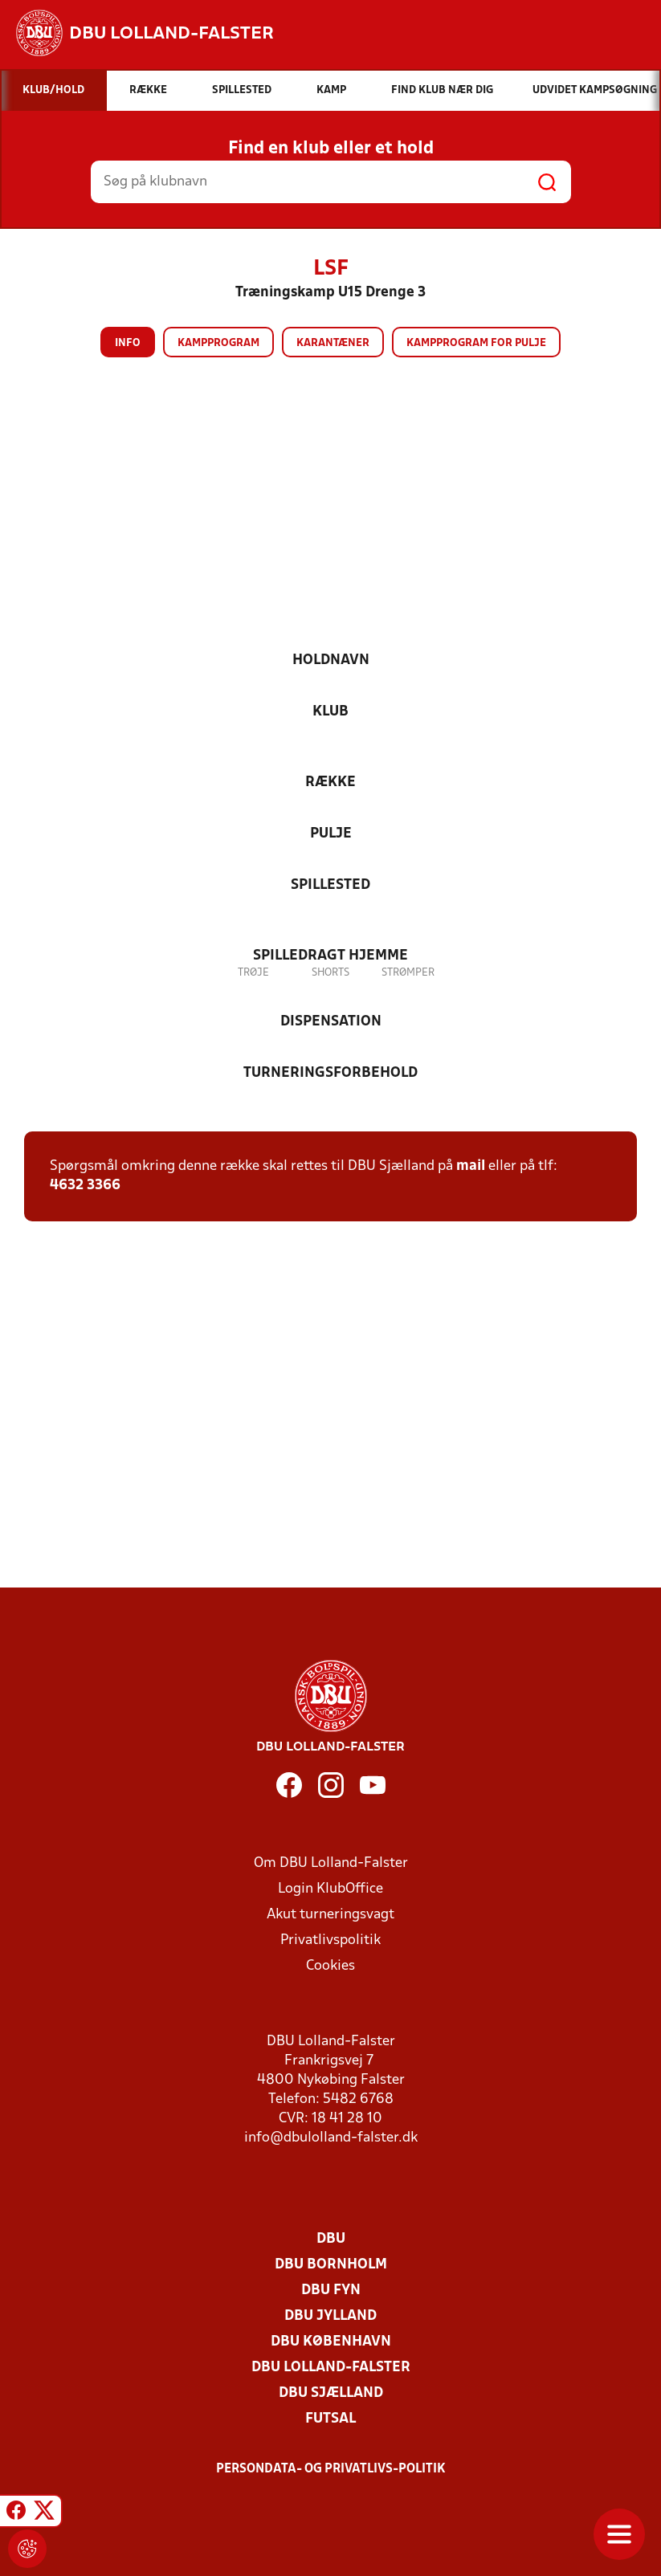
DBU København (331, 2342)
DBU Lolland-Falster (330, 2367)
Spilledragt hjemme (330, 956)
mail (470, 1166)
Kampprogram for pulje (476, 343)
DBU (330, 2239)
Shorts (330, 973)
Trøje (253, 973)
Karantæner (332, 343)
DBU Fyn (331, 2290)
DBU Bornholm (331, 2265)
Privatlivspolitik (330, 1940)
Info (128, 343)
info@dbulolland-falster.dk (331, 2138)
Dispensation (331, 1022)
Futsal (330, 2419)
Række (330, 782)
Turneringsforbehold (330, 1073)
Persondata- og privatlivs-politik (331, 2469)
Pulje (331, 834)
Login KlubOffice (330, 1889)
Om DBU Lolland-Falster (331, 1863)
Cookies (330, 1966)
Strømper (408, 973)
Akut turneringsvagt (330, 1915)
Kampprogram (218, 343)
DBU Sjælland (331, 2393)
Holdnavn (330, 660)
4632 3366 (85, 1185)
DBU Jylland (330, 2316)
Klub (330, 712)
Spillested (330, 885)
